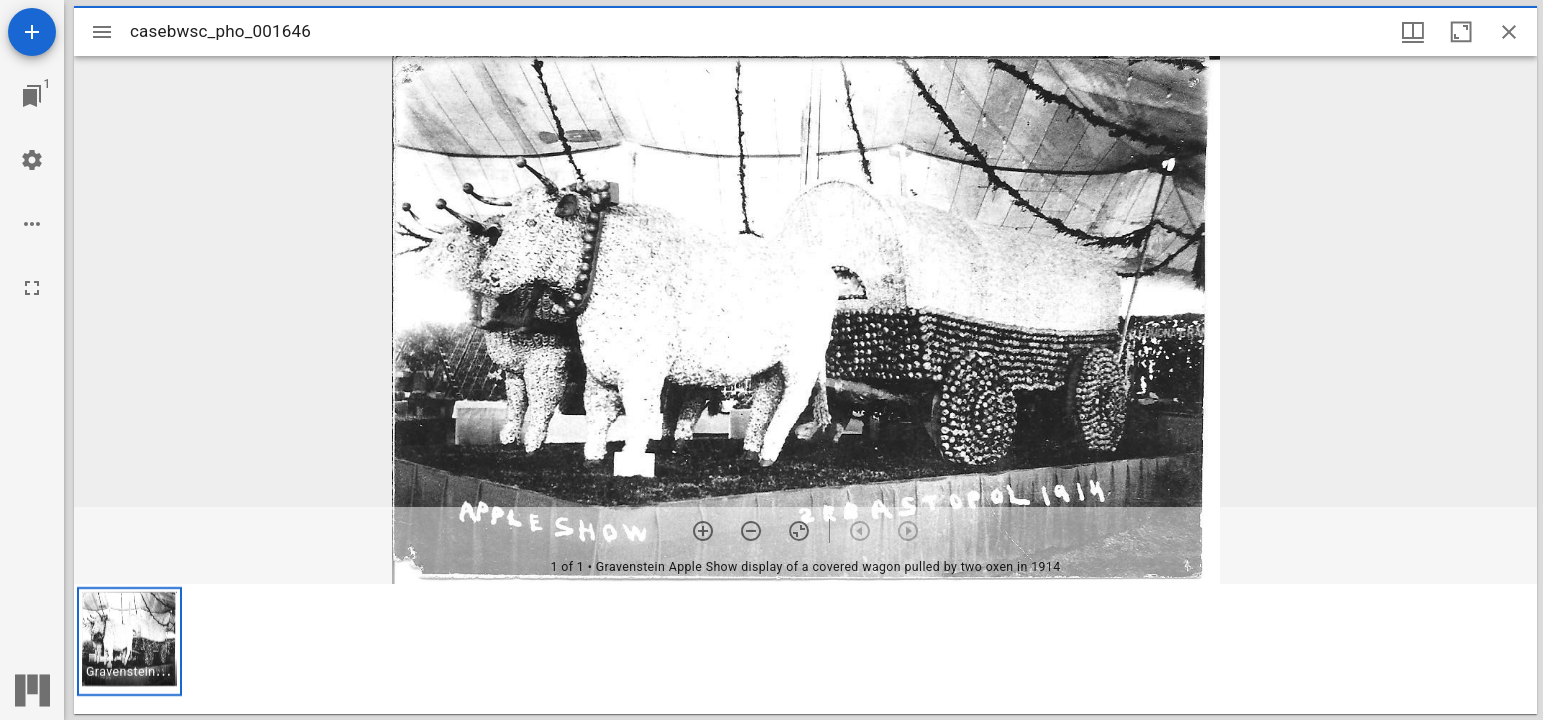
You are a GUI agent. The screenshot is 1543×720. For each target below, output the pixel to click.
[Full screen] (32, 288)
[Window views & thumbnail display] (1413, 32)
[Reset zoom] (799, 531)
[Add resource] (32, 32)
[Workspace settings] (32, 160)
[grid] (805, 649)
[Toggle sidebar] (102, 32)
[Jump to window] (32, 96)
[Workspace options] (32, 224)
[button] (129, 641)
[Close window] (1509, 32)
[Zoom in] (703, 531)
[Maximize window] (1461, 32)
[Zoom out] (751, 531)
